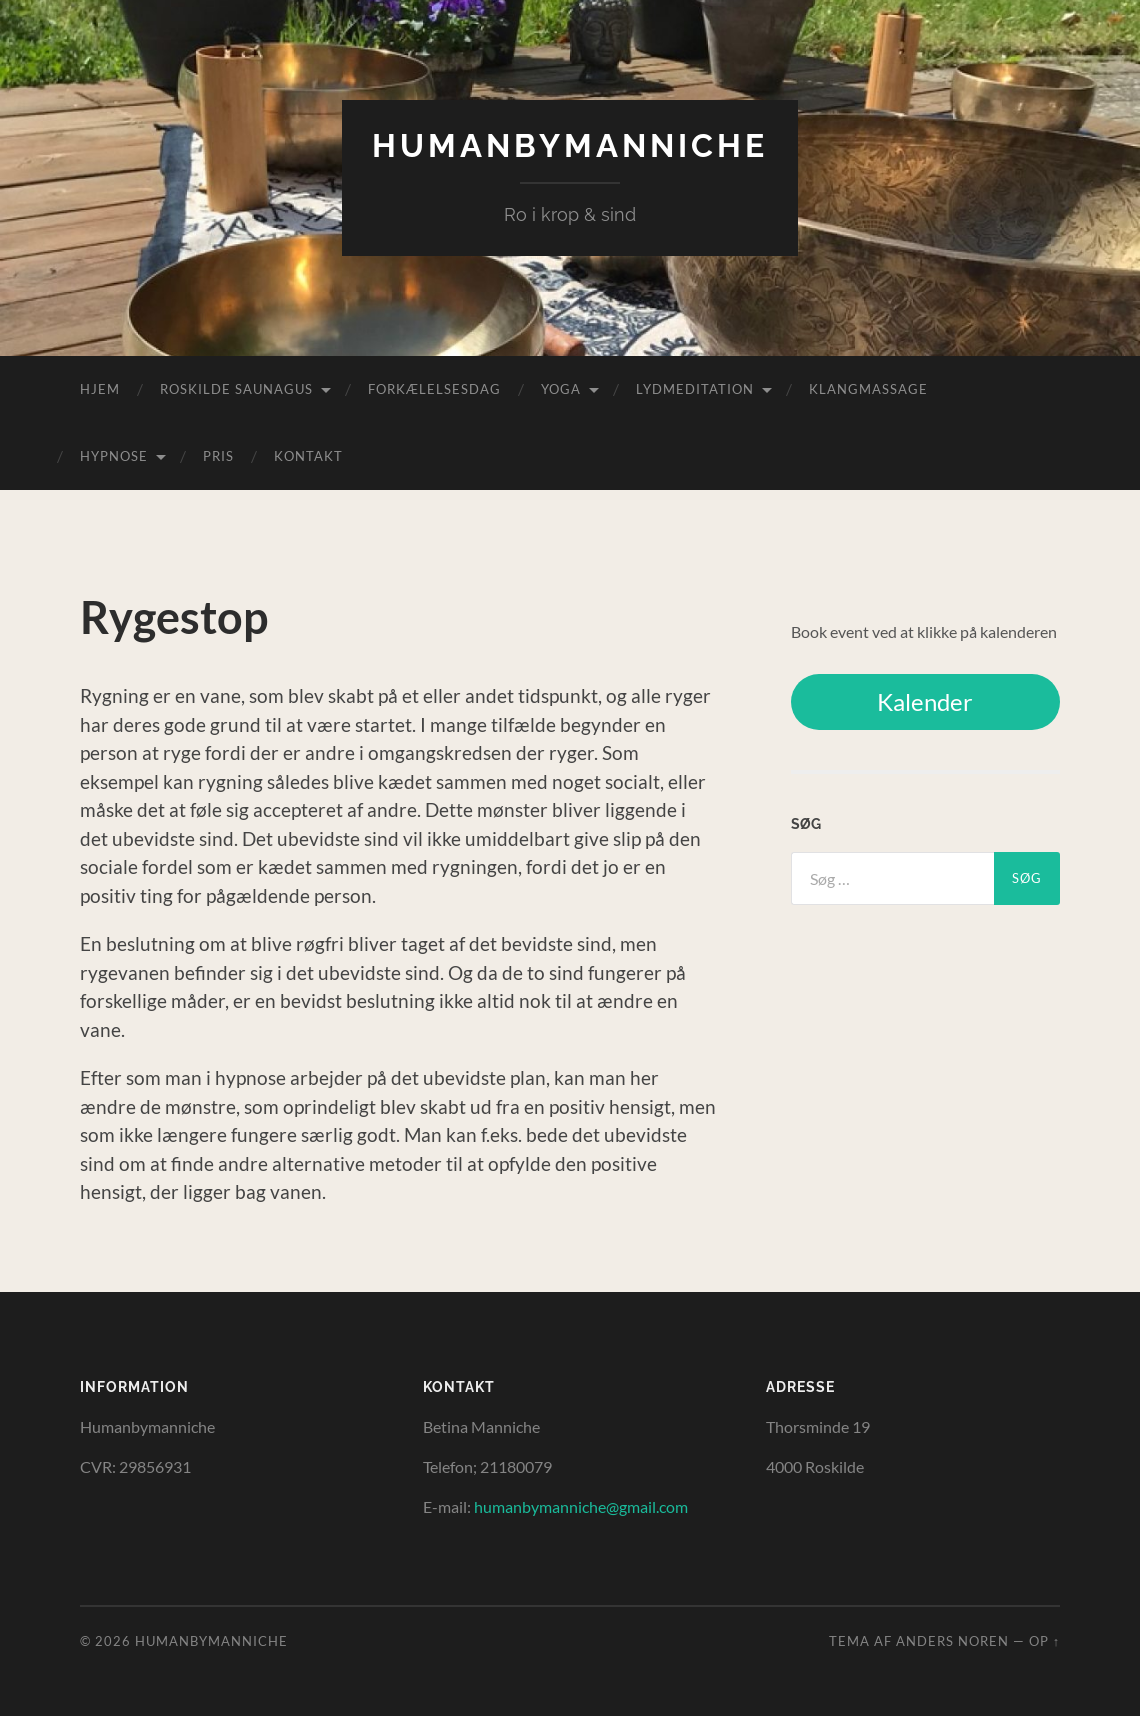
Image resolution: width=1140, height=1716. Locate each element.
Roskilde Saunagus (236, 389)
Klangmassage (868, 389)
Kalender (925, 701)
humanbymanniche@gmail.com (581, 1506)
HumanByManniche (570, 145)
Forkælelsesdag (434, 389)
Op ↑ (1044, 1641)
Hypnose (114, 456)
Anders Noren (952, 1641)
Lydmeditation (695, 389)
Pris (218, 456)
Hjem (100, 389)
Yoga (561, 389)
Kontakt (308, 456)
